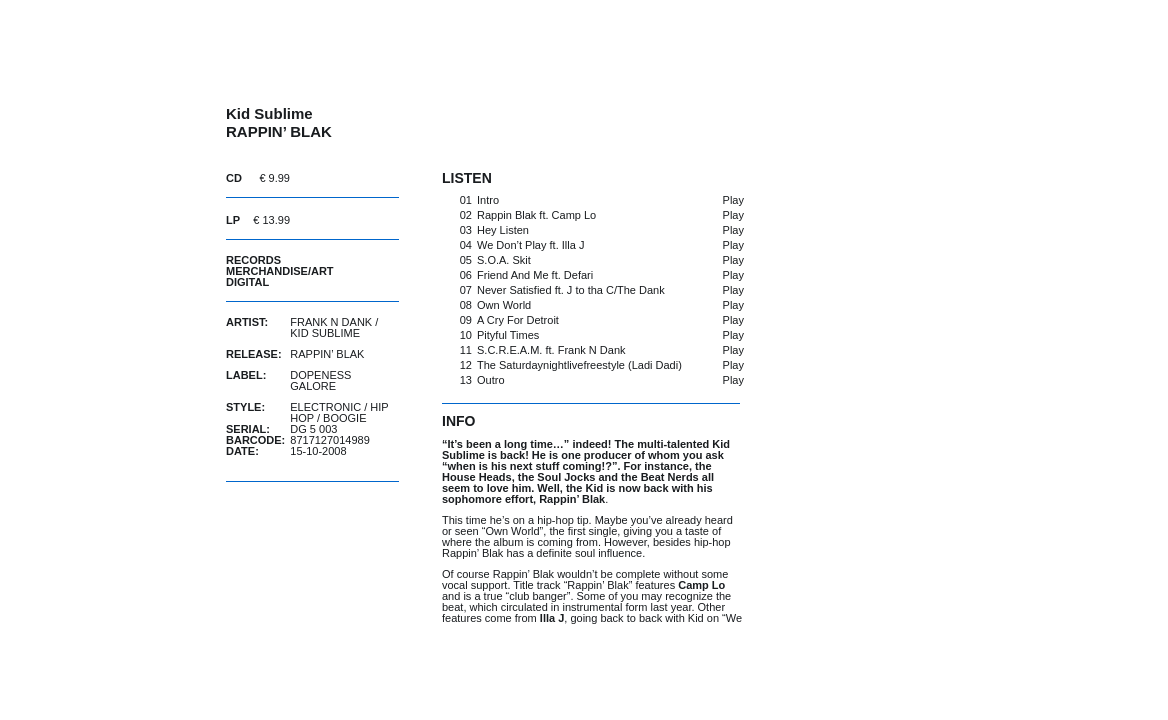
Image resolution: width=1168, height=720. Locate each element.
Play (733, 200)
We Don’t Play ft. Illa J (530, 245)
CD (234, 178)
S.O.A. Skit (504, 260)
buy (349, 177)
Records (253, 260)
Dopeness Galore (320, 380)
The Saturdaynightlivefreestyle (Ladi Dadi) (579, 365)
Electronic (325, 407)
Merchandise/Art (280, 271)
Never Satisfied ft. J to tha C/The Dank (571, 290)
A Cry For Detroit (518, 320)
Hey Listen (503, 230)
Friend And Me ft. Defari (535, 275)
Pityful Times (508, 335)
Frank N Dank (331, 322)
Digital (247, 282)
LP (233, 220)
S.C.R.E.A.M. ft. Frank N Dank (551, 350)
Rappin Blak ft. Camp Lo (536, 215)
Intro (488, 200)
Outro (491, 380)
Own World (504, 305)
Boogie (344, 418)
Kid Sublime (325, 333)
